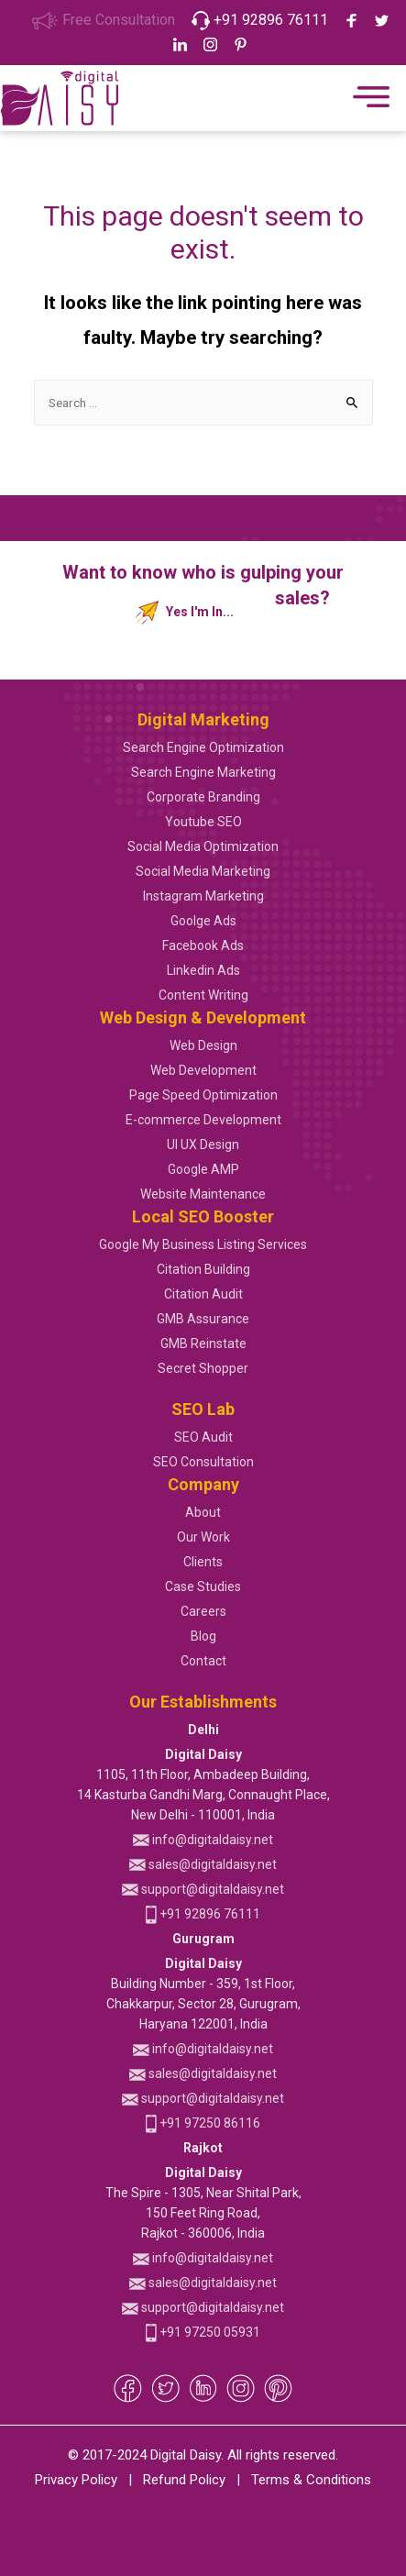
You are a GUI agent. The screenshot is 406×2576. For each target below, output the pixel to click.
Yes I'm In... (185, 613)
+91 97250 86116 (203, 2123)
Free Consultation (103, 19)
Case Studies (203, 1586)
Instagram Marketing (203, 896)
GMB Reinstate (203, 1343)
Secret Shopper (203, 1368)
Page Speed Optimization (203, 1095)
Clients (203, 1561)
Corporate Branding (203, 797)
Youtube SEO (203, 821)
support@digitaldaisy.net (203, 1889)
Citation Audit (203, 1294)
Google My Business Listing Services (203, 1244)
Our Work (203, 1537)
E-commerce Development (203, 1119)
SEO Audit (203, 1437)
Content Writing (203, 995)
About (203, 1512)
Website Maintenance (203, 1194)
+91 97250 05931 (203, 2332)
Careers (203, 1611)
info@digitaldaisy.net (203, 1839)
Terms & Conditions (311, 2479)
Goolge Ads (203, 920)
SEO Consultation (203, 1461)
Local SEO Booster (203, 1216)
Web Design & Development (203, 1017)
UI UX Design (203, 1144)
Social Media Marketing (203, 871)
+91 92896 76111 (260, 19)
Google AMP (203, 1169)
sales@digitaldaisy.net (203, 1864)
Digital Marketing (203, 719)
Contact (203, 1660)
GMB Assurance (203, 1318)
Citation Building (203, 1269)
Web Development (203, 1070)
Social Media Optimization (203, 846)
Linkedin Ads (203, 970)
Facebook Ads (203, 945)
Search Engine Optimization (203, 747)
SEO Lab (203, 1409)
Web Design (203, 1045)
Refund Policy (184, 2479)
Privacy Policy (76, 2479)
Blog (203, 1636)
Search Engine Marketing (203, 772)
